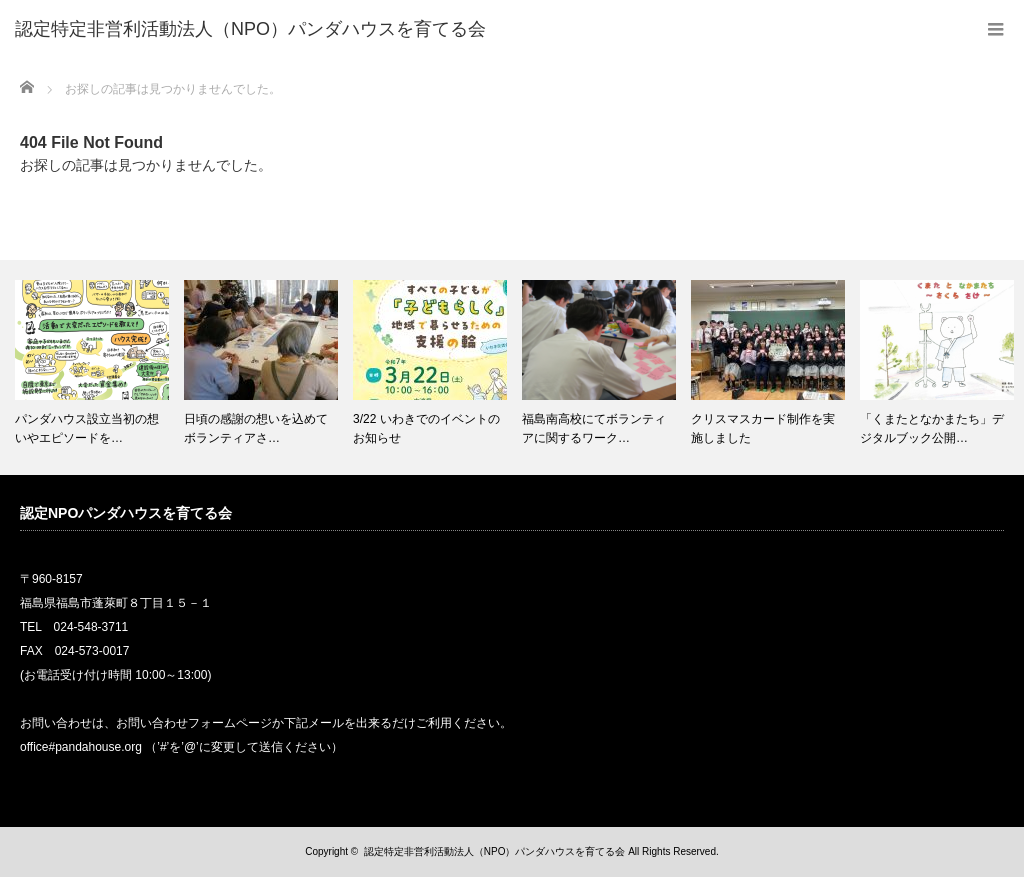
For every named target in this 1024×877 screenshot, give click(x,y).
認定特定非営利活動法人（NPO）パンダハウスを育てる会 (495, 851)
